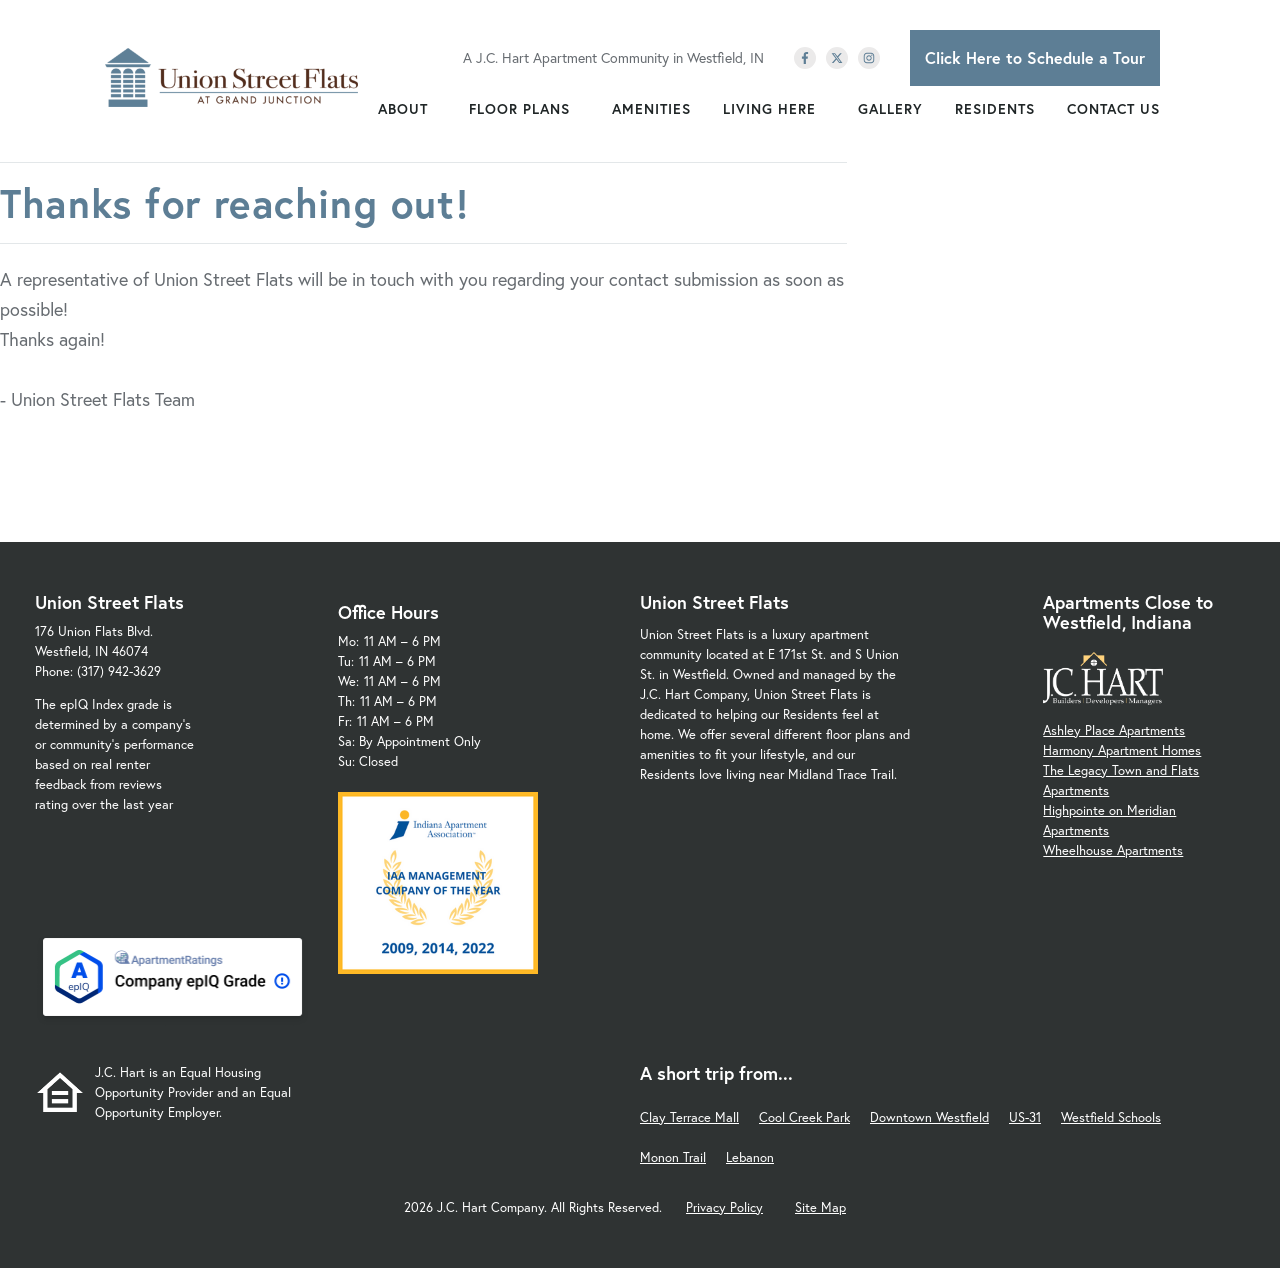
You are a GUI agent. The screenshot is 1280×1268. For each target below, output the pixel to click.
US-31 (1025, 1117)
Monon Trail (673, 1157)
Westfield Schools (1111, 1117)
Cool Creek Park (804, 1117)
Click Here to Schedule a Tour (1035, 57)
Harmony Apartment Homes (1122, 750)
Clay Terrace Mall (689, 1117)
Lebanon (750, 1157)
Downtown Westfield (929, 1117)
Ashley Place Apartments (1114, 730)
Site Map (820, 1207)
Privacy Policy (724, 1207)
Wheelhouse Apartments (1113, 850)
